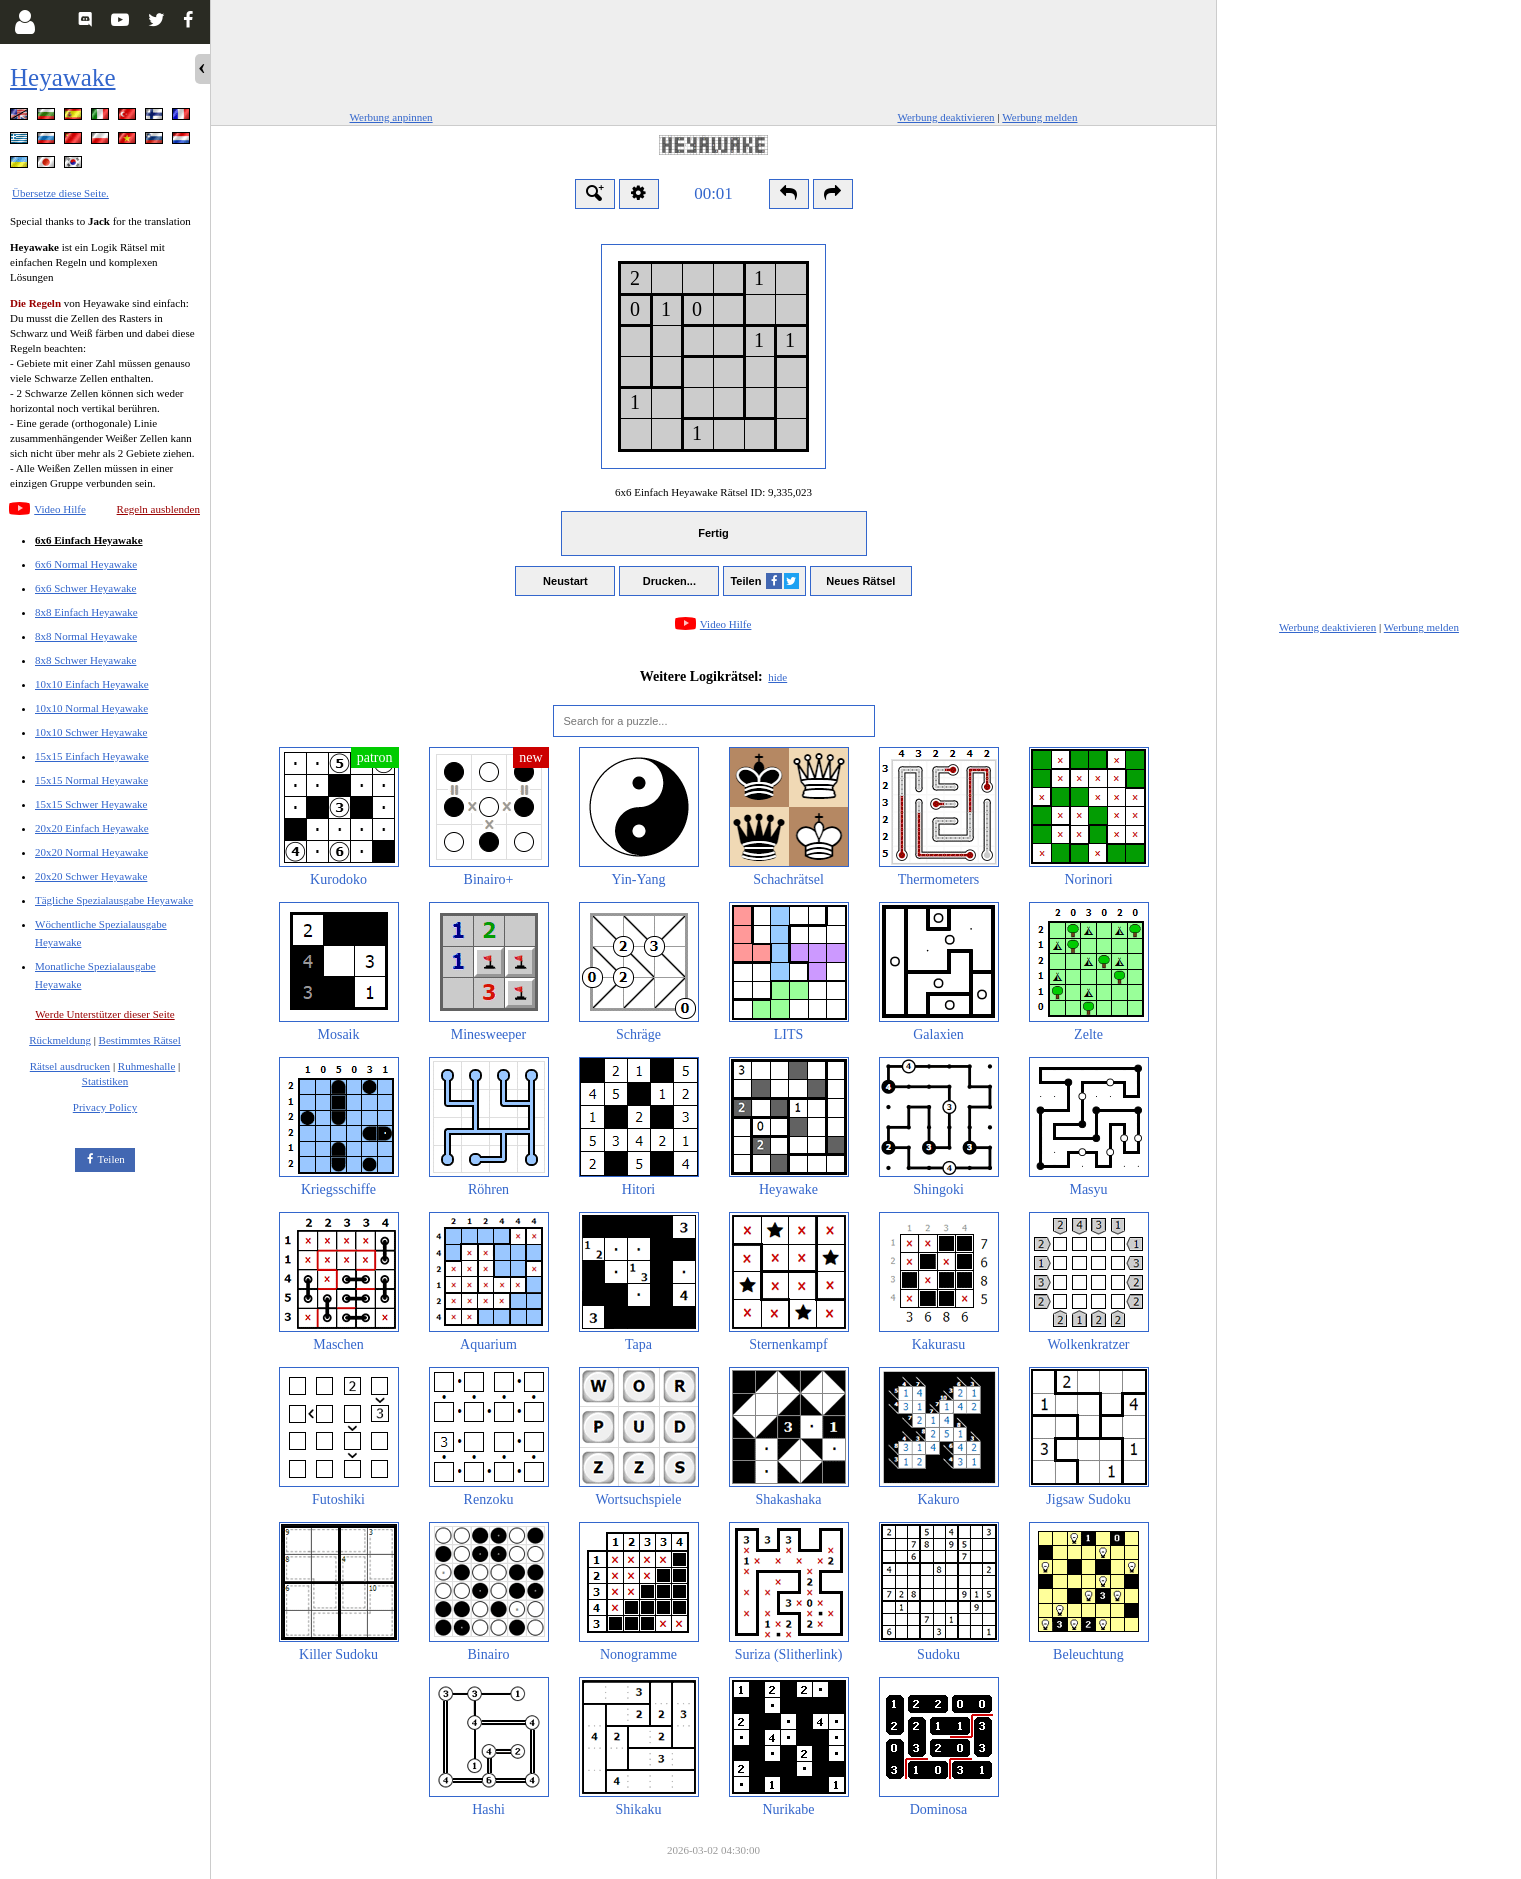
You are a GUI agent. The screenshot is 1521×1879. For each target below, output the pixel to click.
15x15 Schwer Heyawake (91, 804)
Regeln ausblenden (158, 509)
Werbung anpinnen (391, 117)
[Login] (24, 22)
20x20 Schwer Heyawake (91, 876)
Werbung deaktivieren (945, 117)
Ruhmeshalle (146, 1066)
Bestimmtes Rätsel (140, 1040)
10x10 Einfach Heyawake (92, 684)
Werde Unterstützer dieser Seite (104, 1014)
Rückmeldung (60, 1040)
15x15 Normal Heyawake (91, 780)
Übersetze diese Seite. (60, 193)
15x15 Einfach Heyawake (92, 756)
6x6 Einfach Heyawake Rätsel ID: (713, 492)
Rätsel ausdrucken (70, 1066)
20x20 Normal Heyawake (91, 852)
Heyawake (63, 77)
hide (777, 677)
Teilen (111, 1159)
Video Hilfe (60, 509)
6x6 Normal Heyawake (86, 564)
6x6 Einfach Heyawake (89, 540)
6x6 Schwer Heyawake (85, 588)
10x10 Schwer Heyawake (91, 732)
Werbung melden (1039, 117)
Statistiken (105, 1081)
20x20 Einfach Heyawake (92, 828)
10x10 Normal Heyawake (91, 708)
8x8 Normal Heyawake (86, 636)
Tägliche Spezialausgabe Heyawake (114, 900)
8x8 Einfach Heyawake (86, 612)
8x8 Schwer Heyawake (85, 660)
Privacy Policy (105, 1107)
